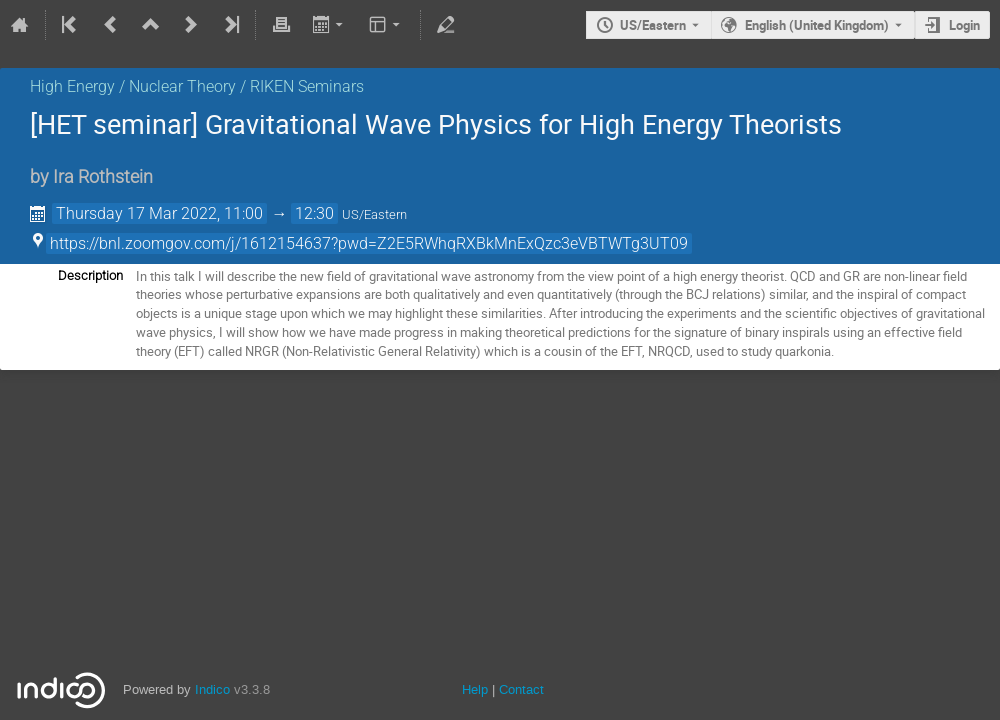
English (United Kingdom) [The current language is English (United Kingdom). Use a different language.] (817, 25)
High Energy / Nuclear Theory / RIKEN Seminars (197, 86)
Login (964, 25)
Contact (521, 689)
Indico (212, 689)
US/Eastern (653, 25)
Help (475, 689)
